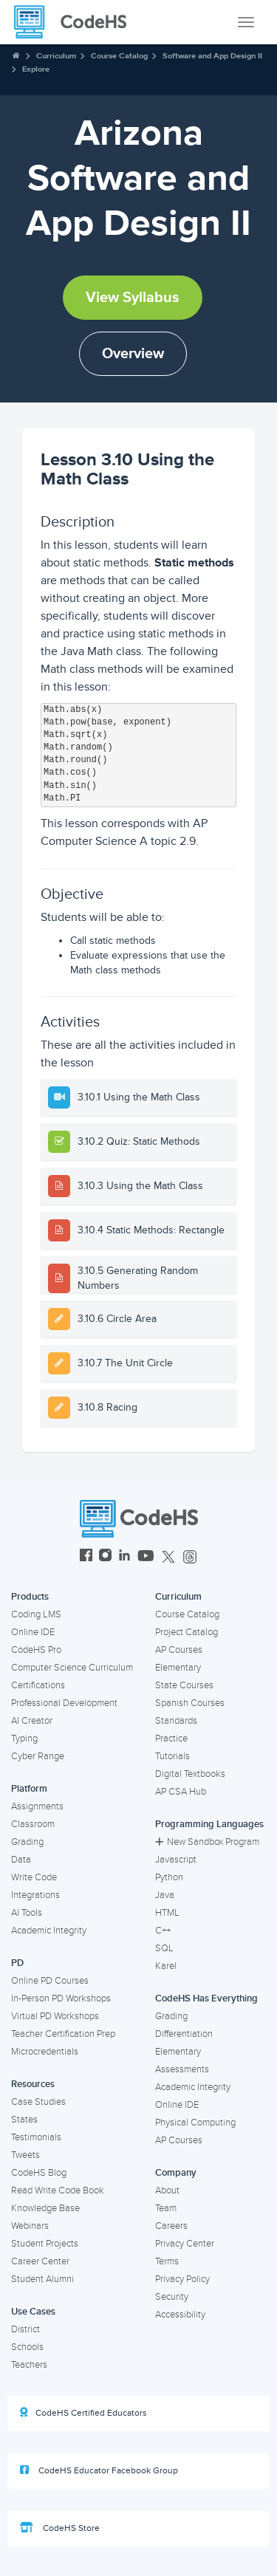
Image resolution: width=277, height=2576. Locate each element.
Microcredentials (44, 2052)
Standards (176, 1721)
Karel (166, 1966)
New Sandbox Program (207, 1842)
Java (164, 1895)
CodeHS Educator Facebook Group (99, 2470)
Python (169, 1877)
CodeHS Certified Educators (83, 2413)
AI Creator (31, 1721)
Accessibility (180, 2314)
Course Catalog (119, 56)
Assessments (182, 2069)
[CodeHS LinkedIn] (124, 1557)
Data (21, 1860)
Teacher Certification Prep (63, 2034)
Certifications (38, 1685)
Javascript (175, 1860)
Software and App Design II (212, 56)
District (25, 2329)
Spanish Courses (190, 1703)
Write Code (34, 1877)
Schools (27, 2347)
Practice (171, 1738)
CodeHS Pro (36, 1650)
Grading (27, 1842)
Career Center (40, 2261)
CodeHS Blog (38, 2173)
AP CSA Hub (180, 1792)
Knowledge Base (45, 2208)
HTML (167, 1913)
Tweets (25, 2155)
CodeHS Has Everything (206, 1998)
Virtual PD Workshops (55, 2016)
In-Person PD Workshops (61, 1998)
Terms (167, 2261)
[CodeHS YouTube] (145, 1557)
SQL (164, 1948)
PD (17, 1963)
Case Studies (38, 2102)
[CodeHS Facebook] (86, 1557)
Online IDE (33, 1632)
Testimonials (36, 2137)
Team (166, 2208)
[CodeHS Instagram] (105, 1557)
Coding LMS (36, 1614)
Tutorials (172, 1756)
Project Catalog (186, 1632)
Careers (171, 2226)
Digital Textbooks (190, 1774)
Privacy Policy (182, 2279)
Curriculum (56, 56)
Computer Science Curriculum (72, 1668)
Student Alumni (42, 2279)
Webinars (30, 2226)
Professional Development (64, 1703)
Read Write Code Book (57, 2190)
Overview (133, 354)
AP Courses (178, 1650)
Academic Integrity (48, 1930)
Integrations (35, 1895)
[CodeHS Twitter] (168, 1557)
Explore (35, 69)
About (167, 2190)
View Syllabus (132, 297)
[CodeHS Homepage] (76, 22)
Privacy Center (184, 2244)
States (24, 2119)
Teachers (29, 2365)
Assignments (37, 1806)
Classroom (33, 1824)
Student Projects (44, 2244)
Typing (24, 1738)
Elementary (178, 1668)
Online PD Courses (50, 1981)
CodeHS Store (60, 2528)
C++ (163, 1930)
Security (171, 2297)
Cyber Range (37, 1756)
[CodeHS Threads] (189, 1557)
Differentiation (184, 2034)
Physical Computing (195, 2122)
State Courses (184, 1685)
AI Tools (26, 1913)
